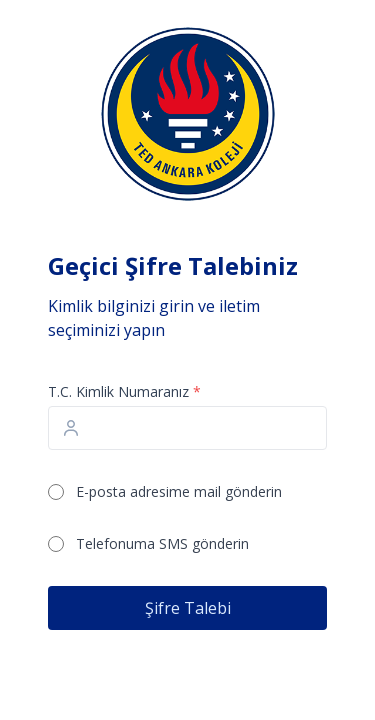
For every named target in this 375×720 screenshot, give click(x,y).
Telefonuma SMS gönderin (162, 543)
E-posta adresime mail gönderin (179, 491)
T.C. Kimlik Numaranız (124, 391)
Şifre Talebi (188, 608)
